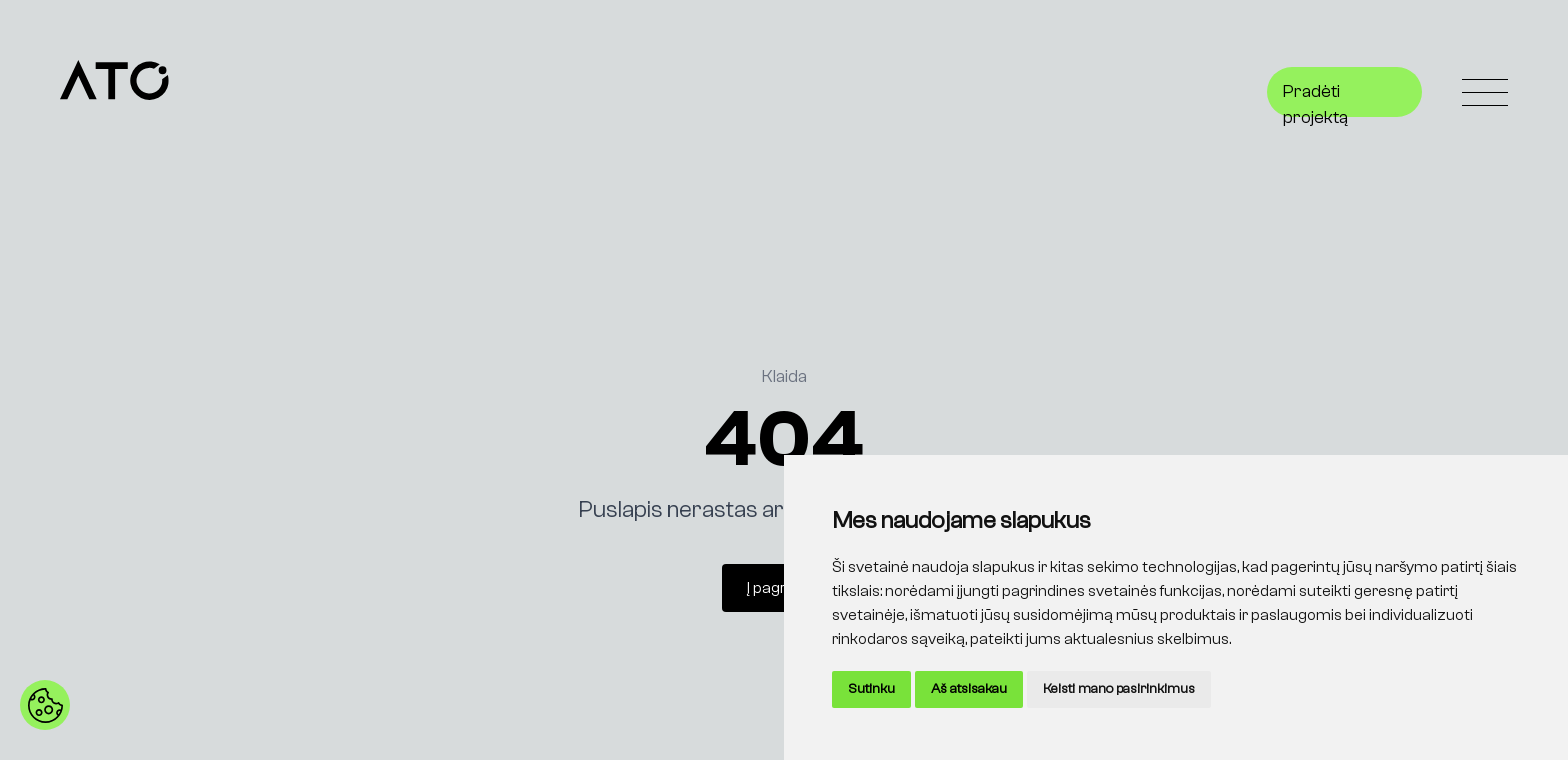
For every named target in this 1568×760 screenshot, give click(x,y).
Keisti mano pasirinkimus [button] (1119, 689)
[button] (45, 705)
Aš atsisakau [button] (969, 689)
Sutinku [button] (871, 689)
